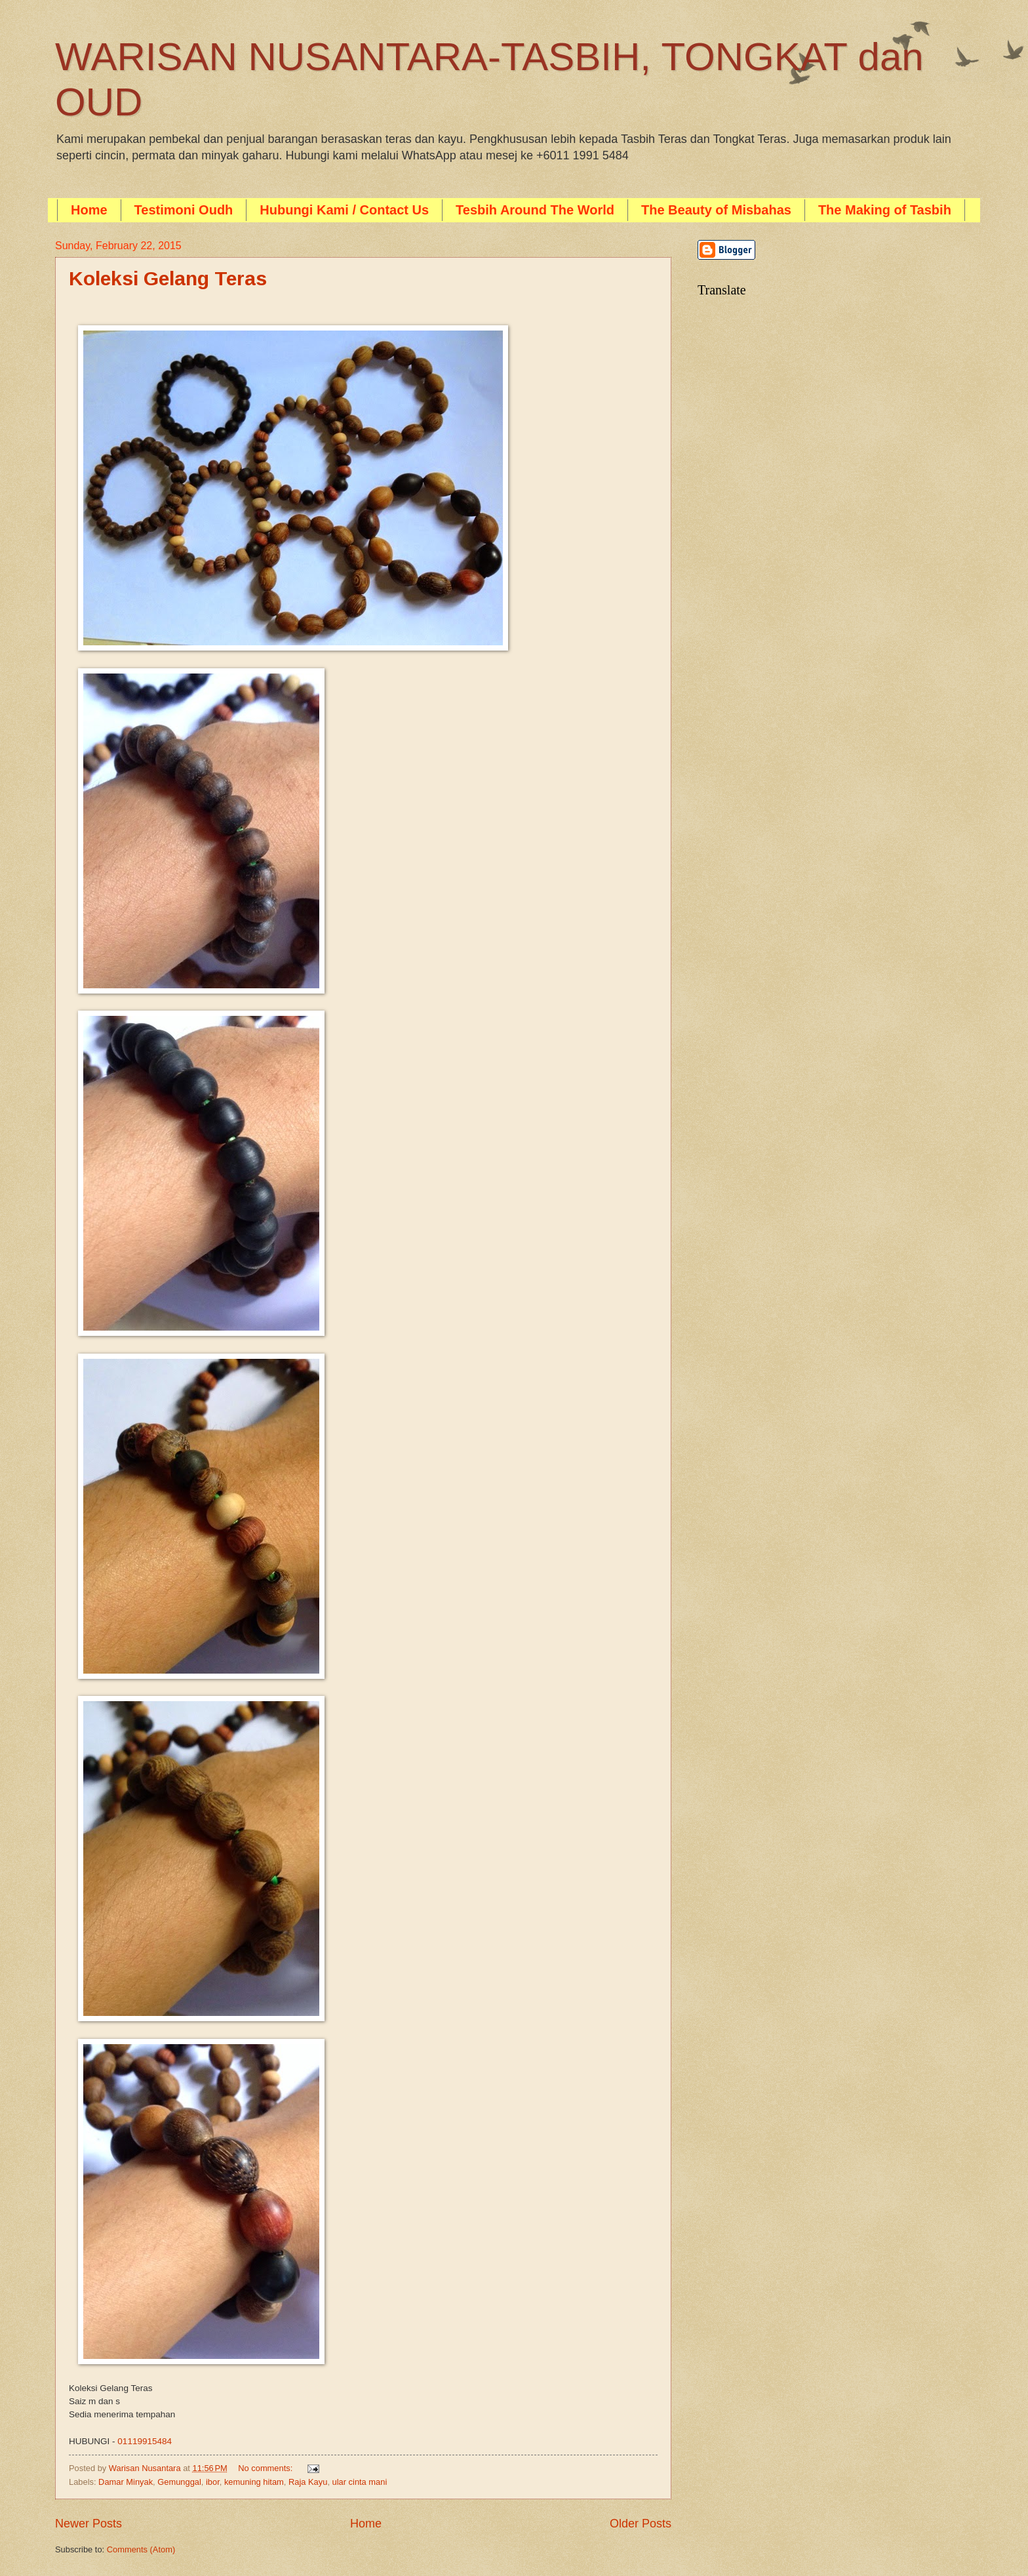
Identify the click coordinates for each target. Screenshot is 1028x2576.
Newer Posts (88, 2523)
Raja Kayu (307, 2482)
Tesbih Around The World (535, 210)
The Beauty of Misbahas (716, 210)
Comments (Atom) (141, 2549)
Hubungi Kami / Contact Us (344, 210)
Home (89, 210)
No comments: (266, 2468)
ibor (213, 2482)
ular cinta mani (359, 2482)
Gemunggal (179, 2482)
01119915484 (144, 2441)
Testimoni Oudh (183, 210)
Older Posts (640, 2523)
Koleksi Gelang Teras (168, 278)
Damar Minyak (125, 2482)
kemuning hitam (254, 2482)
